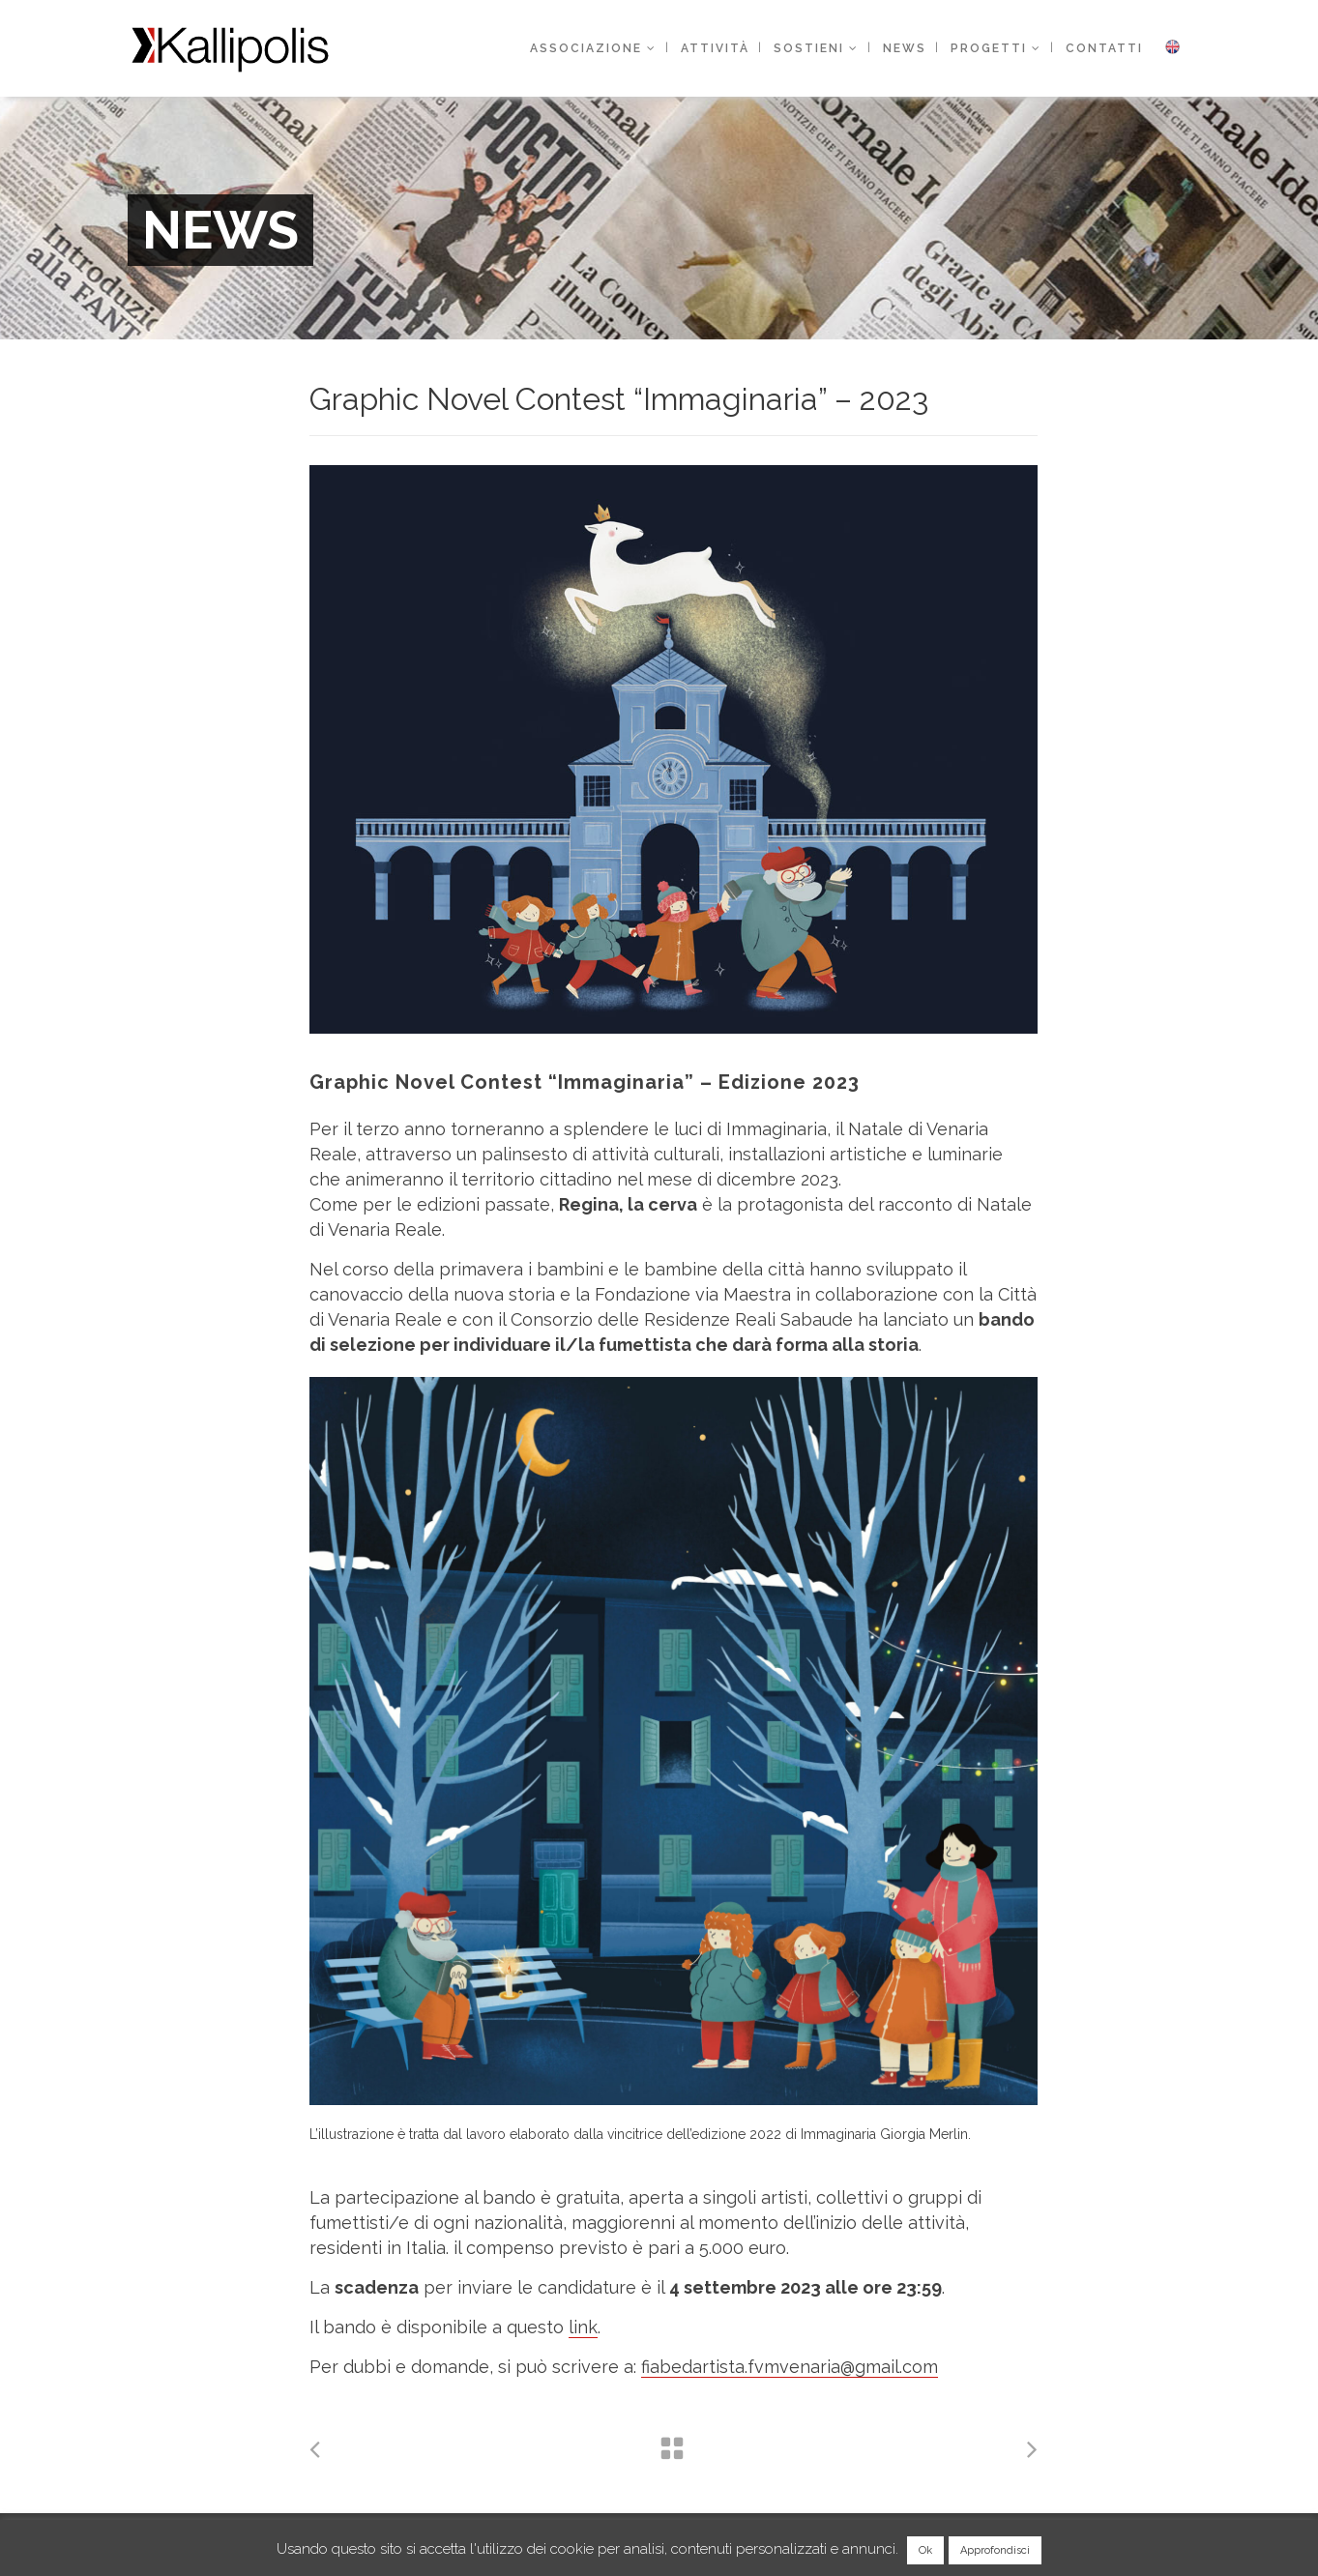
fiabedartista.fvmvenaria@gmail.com (789, 2366)
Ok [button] (925, 2550)
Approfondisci (995, 2550)
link (583, 2327)
